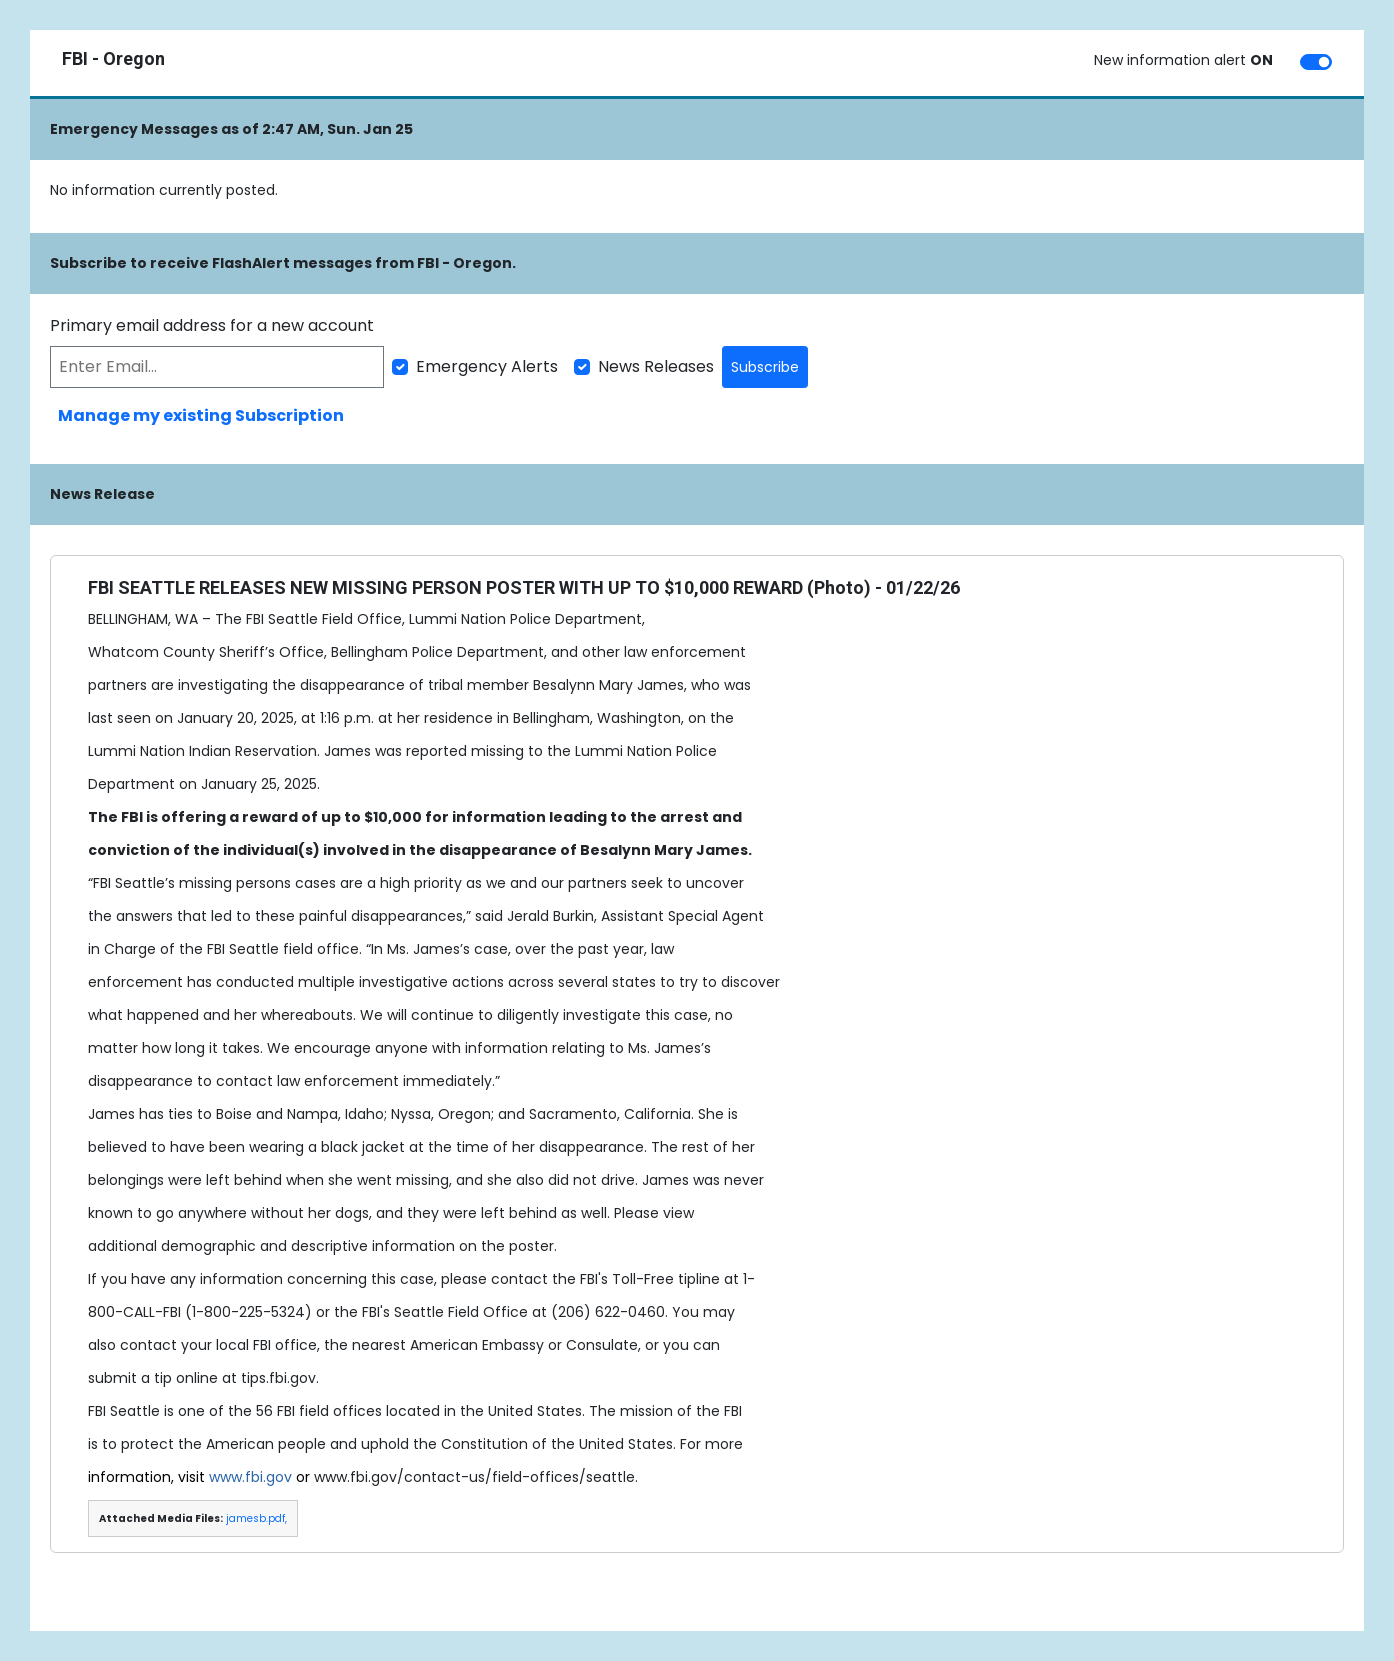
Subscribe (765, 367)
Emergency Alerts (487, 366)
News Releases (656, 366)
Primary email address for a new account (212, 325)
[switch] (1316, 62)
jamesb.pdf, (256, 1518)
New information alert (1183, 60)
